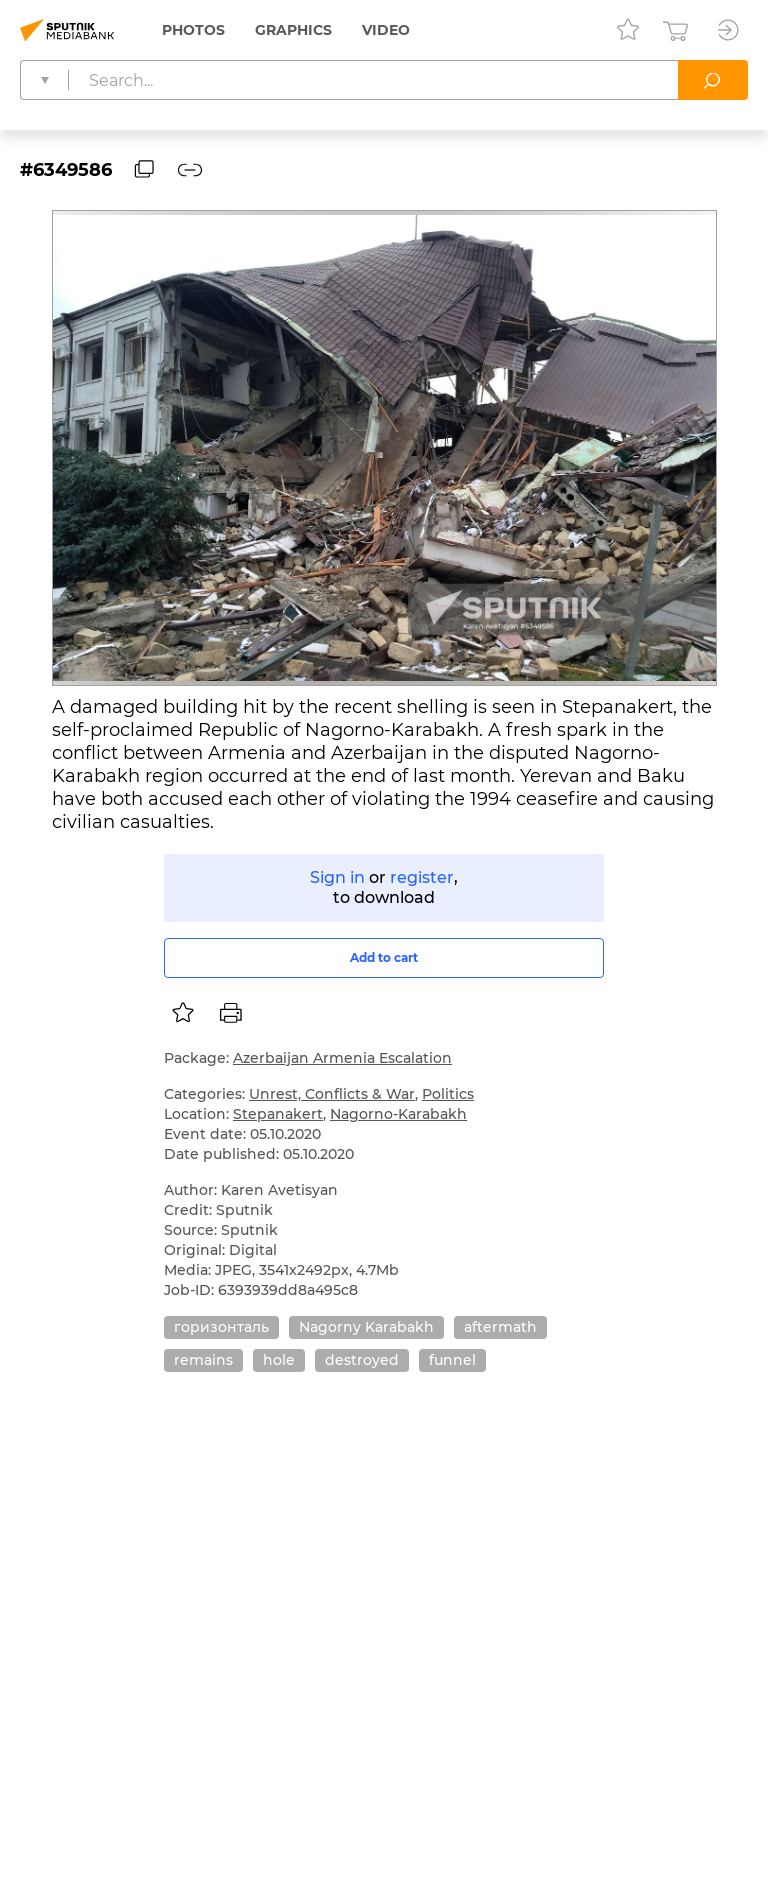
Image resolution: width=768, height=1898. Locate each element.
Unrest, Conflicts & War (332, 1094)
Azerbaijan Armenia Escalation (342, 1058)
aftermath (500, 1327)
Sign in (337, 877)
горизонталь (221, 1327)
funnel (452, 1360)
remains (203, 1360)
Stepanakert (278, 1114)
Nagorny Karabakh (366, 1327)
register (422, 877)
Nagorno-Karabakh (398, 1114)
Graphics (293, 30)
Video (386, 30)
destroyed (362, 1360)
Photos (193, 30)
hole (279, 1360)
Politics (448, 1094)
